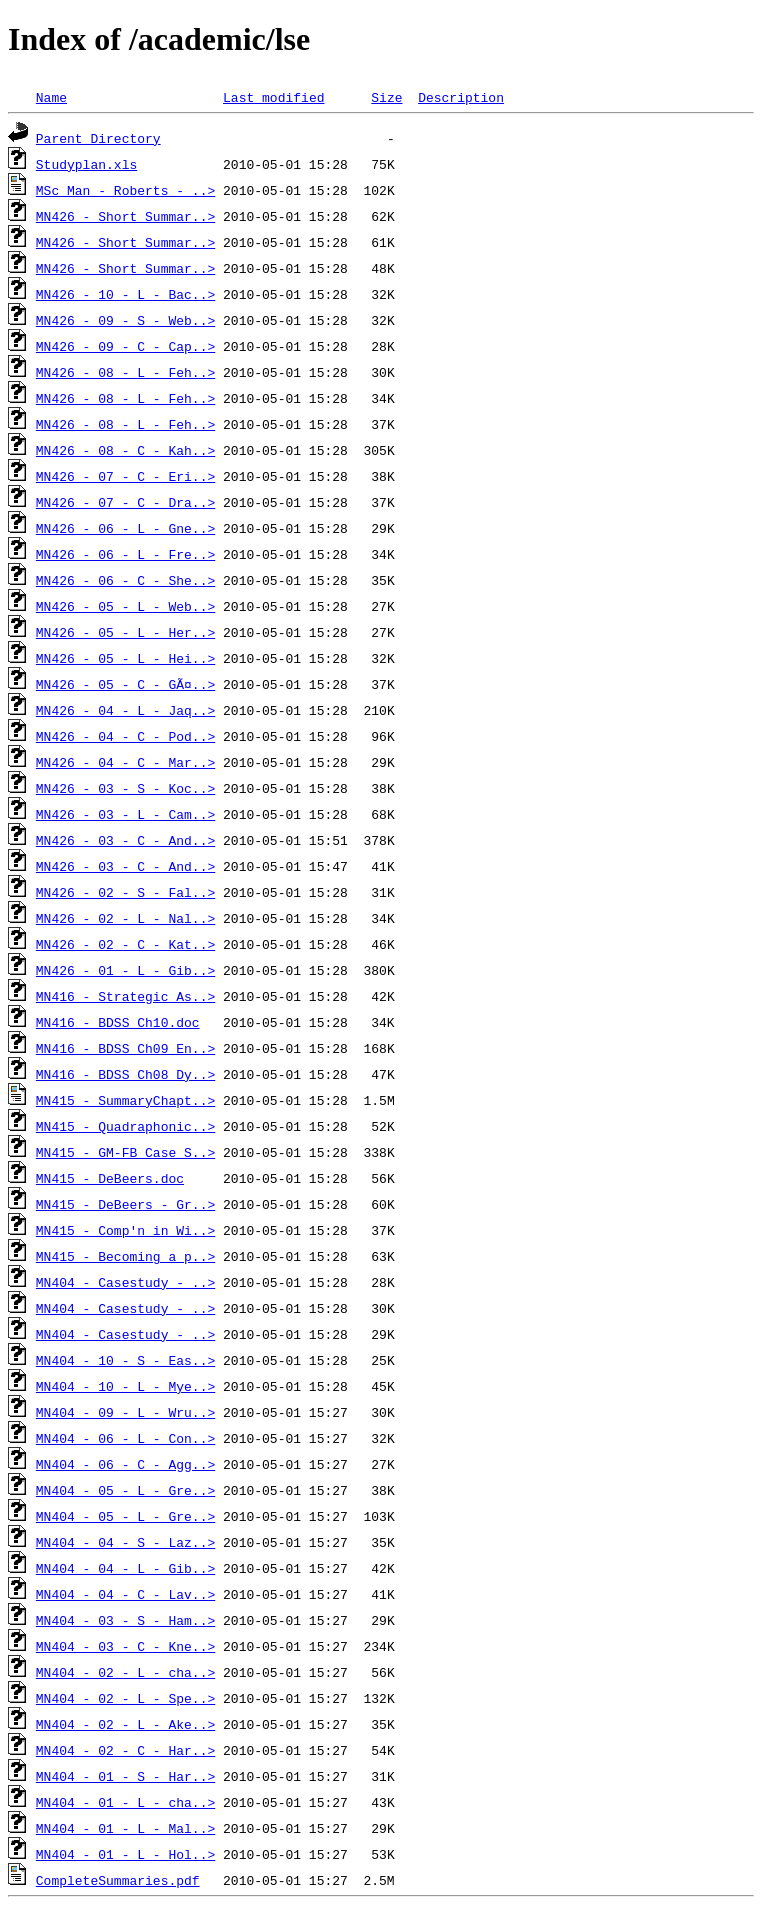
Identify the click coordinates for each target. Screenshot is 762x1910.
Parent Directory (98, 138)
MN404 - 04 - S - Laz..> (125, 1542)
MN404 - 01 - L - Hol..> (125, 1854)
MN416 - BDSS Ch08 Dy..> (125, 1074)
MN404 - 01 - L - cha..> (125, 1802)
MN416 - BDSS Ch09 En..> (125, 1048)
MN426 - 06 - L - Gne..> (125, 528)
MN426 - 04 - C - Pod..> (125, 736)
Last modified (273, 97)
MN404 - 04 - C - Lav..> (125, 1594)
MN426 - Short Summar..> (125, 216)
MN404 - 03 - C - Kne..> (125, 1646)
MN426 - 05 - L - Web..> (125, 606)
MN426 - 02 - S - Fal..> (125, 892)
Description (461, 97)
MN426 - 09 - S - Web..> (125, 320)
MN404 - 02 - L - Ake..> (125, 1724)
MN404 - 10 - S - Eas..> (125, 1360)
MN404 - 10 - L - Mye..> (125, 1386)
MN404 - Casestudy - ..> (125, 1282)
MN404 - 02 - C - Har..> (125, 1750)
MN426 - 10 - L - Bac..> (125, 294)
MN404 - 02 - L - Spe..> (125, 1698)
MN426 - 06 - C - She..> (125, 580)
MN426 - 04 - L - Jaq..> (125, 710)
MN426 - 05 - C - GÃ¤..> (125, 684)
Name (51, 97)
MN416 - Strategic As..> (125, 996)
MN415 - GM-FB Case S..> (125, 1152)
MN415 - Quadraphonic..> (125, 1126)
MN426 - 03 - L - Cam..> (125, 814)
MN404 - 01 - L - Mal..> (125, 1828)
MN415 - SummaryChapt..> (125, 1100)
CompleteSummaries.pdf (118, 1880)
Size (386, 97)
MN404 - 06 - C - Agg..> (125, 1464)
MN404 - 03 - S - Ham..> (125, 1620)
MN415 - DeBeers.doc (110, 1178)
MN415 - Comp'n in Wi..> (125, 1230)
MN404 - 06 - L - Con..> (125, 1438)
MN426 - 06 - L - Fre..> (125, 554)
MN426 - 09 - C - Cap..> (125, 346)
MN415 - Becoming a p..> (125, 1256)
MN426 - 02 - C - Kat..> (125, 944)
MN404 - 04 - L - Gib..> (125, 1568)
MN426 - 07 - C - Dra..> (125, 502)
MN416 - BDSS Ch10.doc (118, 1022)
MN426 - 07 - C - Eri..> (125, 476)
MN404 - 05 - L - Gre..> (125, 1490)
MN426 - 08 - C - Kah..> (125, 450)
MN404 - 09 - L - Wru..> (125, 1412)
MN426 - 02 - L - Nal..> (125, 918)
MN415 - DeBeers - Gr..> (125, 1204)
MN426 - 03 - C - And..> (125, 840)
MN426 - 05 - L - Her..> (125, 632)
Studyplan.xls (86, 164)
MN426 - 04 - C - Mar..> (125, 762)
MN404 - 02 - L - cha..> (125, 1672)
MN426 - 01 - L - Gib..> (125, 970)
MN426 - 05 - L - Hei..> (125, 658)
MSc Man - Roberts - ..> (125, 190)
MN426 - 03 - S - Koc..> (125, 788)
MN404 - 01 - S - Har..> (125, 1776)
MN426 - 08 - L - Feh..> (125, 372)
